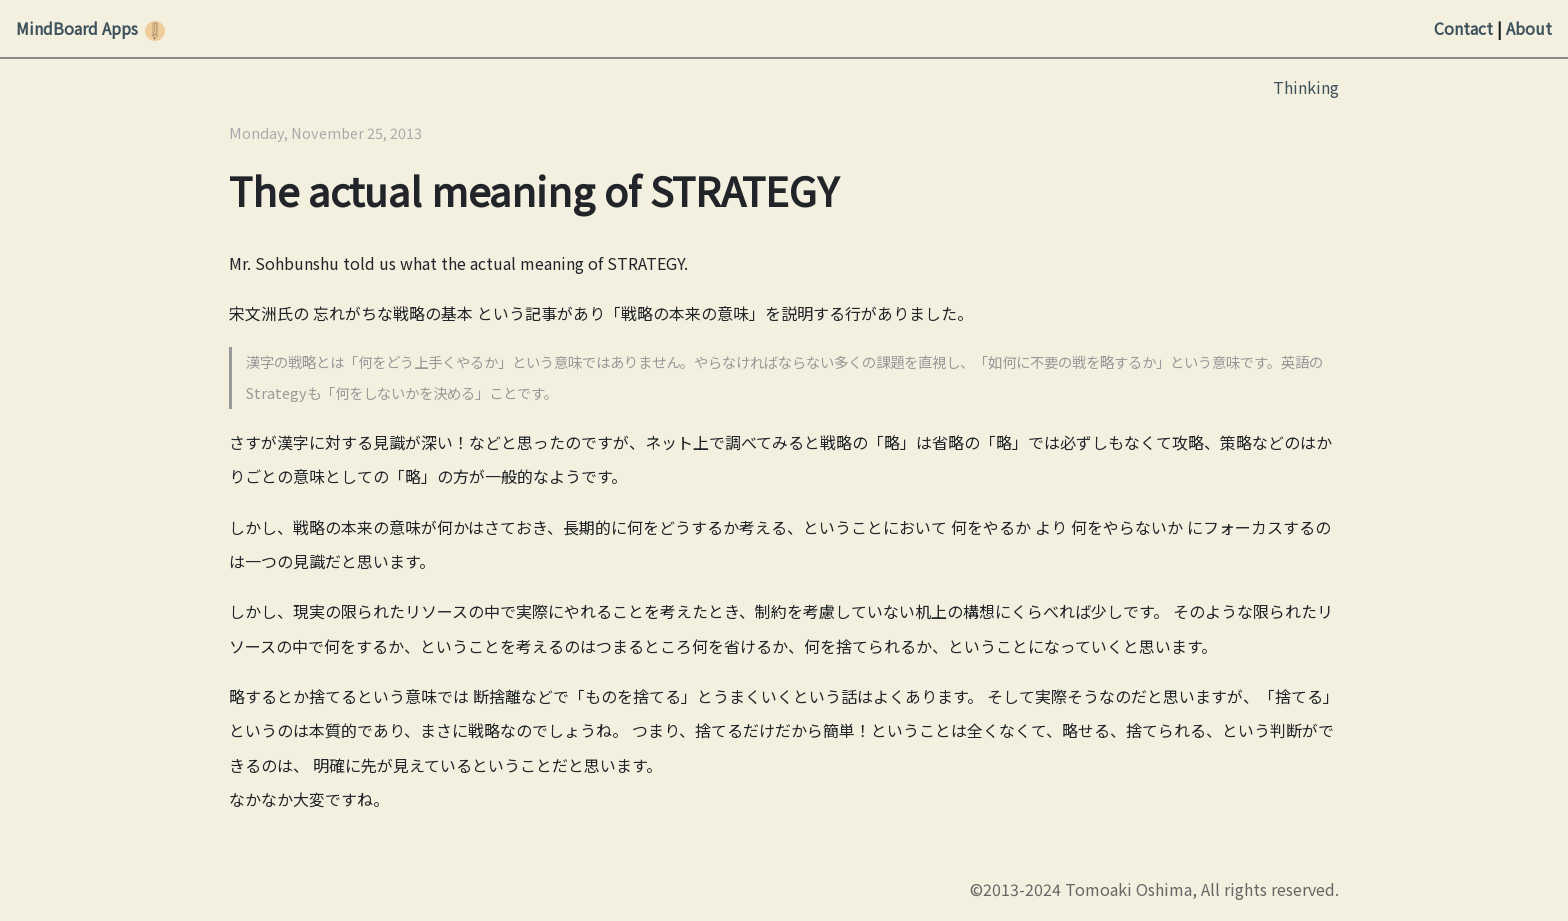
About (1529, 28)
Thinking (1306, 87)
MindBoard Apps (77, 28)
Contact (1463, 28)
